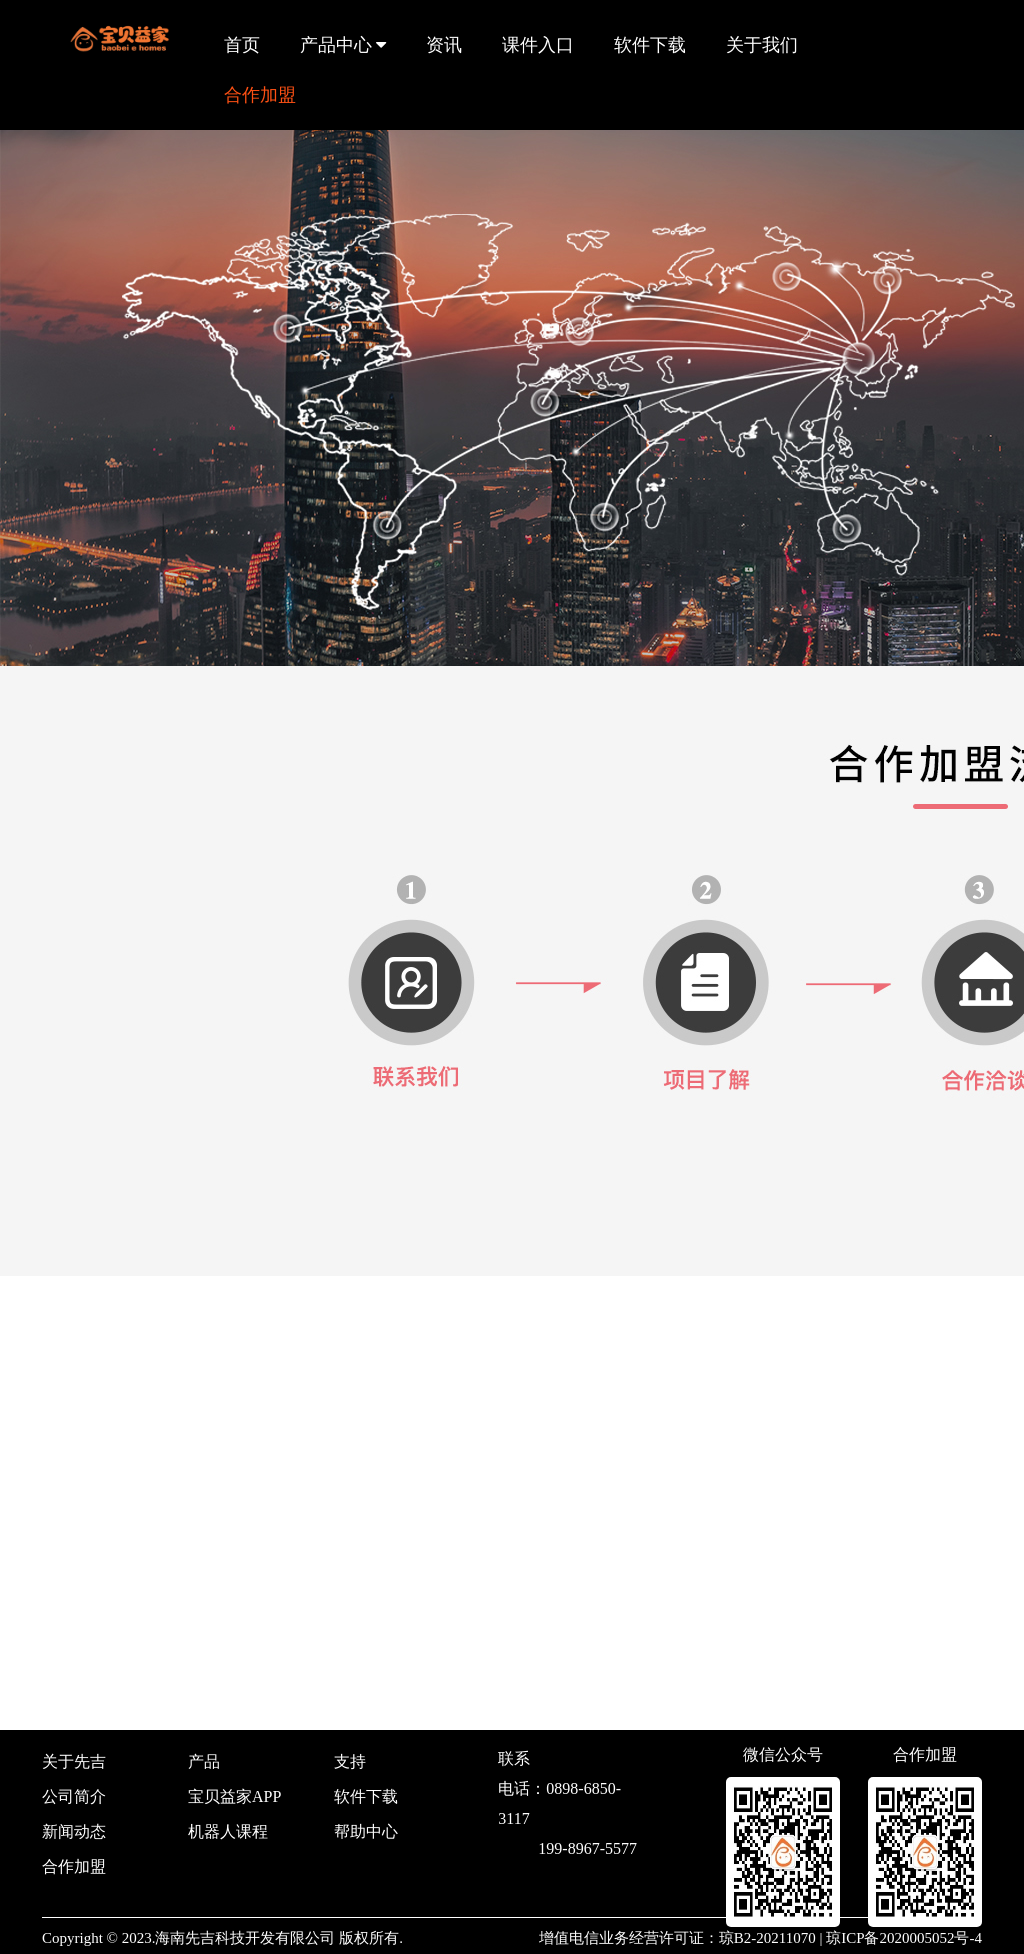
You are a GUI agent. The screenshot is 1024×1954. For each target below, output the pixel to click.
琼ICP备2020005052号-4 (904, 1938)
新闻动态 (74, 1831)
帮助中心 (366, 1831)
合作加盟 (74, 1866)
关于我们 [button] (762, 45)
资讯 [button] (444, 45)
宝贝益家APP (234, 1796)
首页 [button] (242, 45)
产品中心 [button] (343, 45)
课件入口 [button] (538, 45)
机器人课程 (228, 1831)
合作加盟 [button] (260, 95)
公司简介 (74, 1796)
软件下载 (366, 1796)
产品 (204, 1761)
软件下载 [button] (650, 45)
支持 (350, 1761)
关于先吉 (74, 1761)
